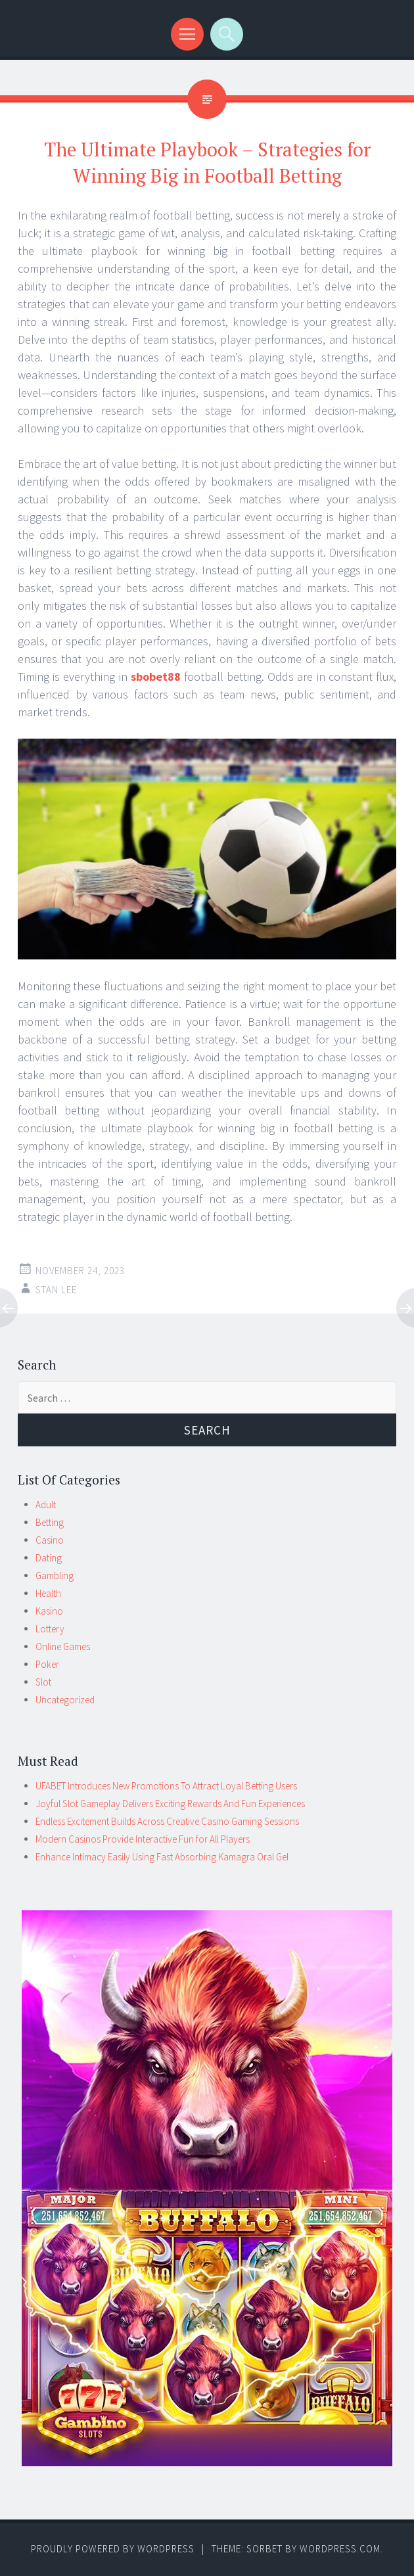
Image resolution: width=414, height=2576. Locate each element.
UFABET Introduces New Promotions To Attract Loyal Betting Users (166, 1786)
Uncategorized (65, 1699)
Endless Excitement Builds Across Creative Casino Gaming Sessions (167, 1821)
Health (48, 1593)
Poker (47, 1664)
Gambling (54, 1575)
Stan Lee (56, 1289)
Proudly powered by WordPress (113, 2548)
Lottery (49, 1628)
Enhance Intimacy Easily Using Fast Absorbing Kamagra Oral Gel (161, 1857)
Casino (49, 1540)
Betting (49, 1522)
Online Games (62, 1646)
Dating (48, 1558)
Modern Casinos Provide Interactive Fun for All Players (142, 1839)
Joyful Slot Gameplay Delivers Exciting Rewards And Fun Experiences (170, 1803)
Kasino (49, 1611)
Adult (45, 1504)
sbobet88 (156, 676)
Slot (43, 1682)
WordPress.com (340, 2548)
